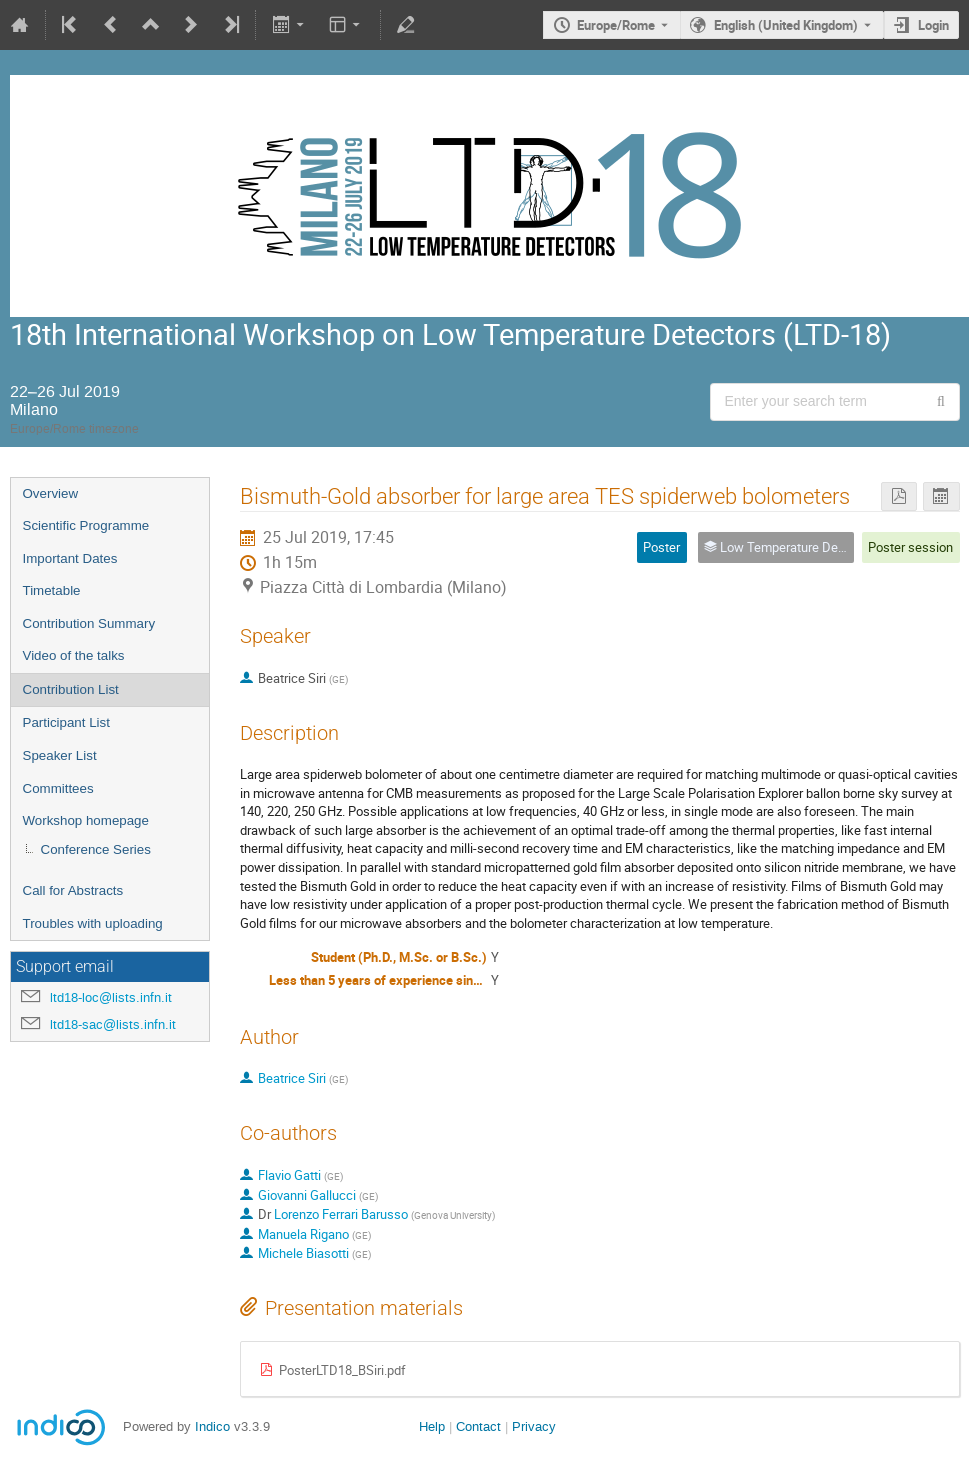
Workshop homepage (86, 820)
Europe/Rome (616, 25)
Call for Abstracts (73, 890)
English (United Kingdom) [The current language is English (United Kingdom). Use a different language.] (786, 25)
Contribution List (71, 689)
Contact (478, 1426)
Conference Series (96, 849)
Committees (58, 788)
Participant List (66, 722)
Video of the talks (74, 655)
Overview (51, 493)
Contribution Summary (89, 623)
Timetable (52, 590)
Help (432, 1426)
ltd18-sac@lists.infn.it (113, 1024)
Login (933, 25)
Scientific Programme (86, 525)
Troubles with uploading (93, 923)
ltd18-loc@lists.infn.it (111, 997)
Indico (212, 1426)
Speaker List (60, 755)
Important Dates (70, 558)
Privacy (534, 1426)
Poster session (910, 547)
